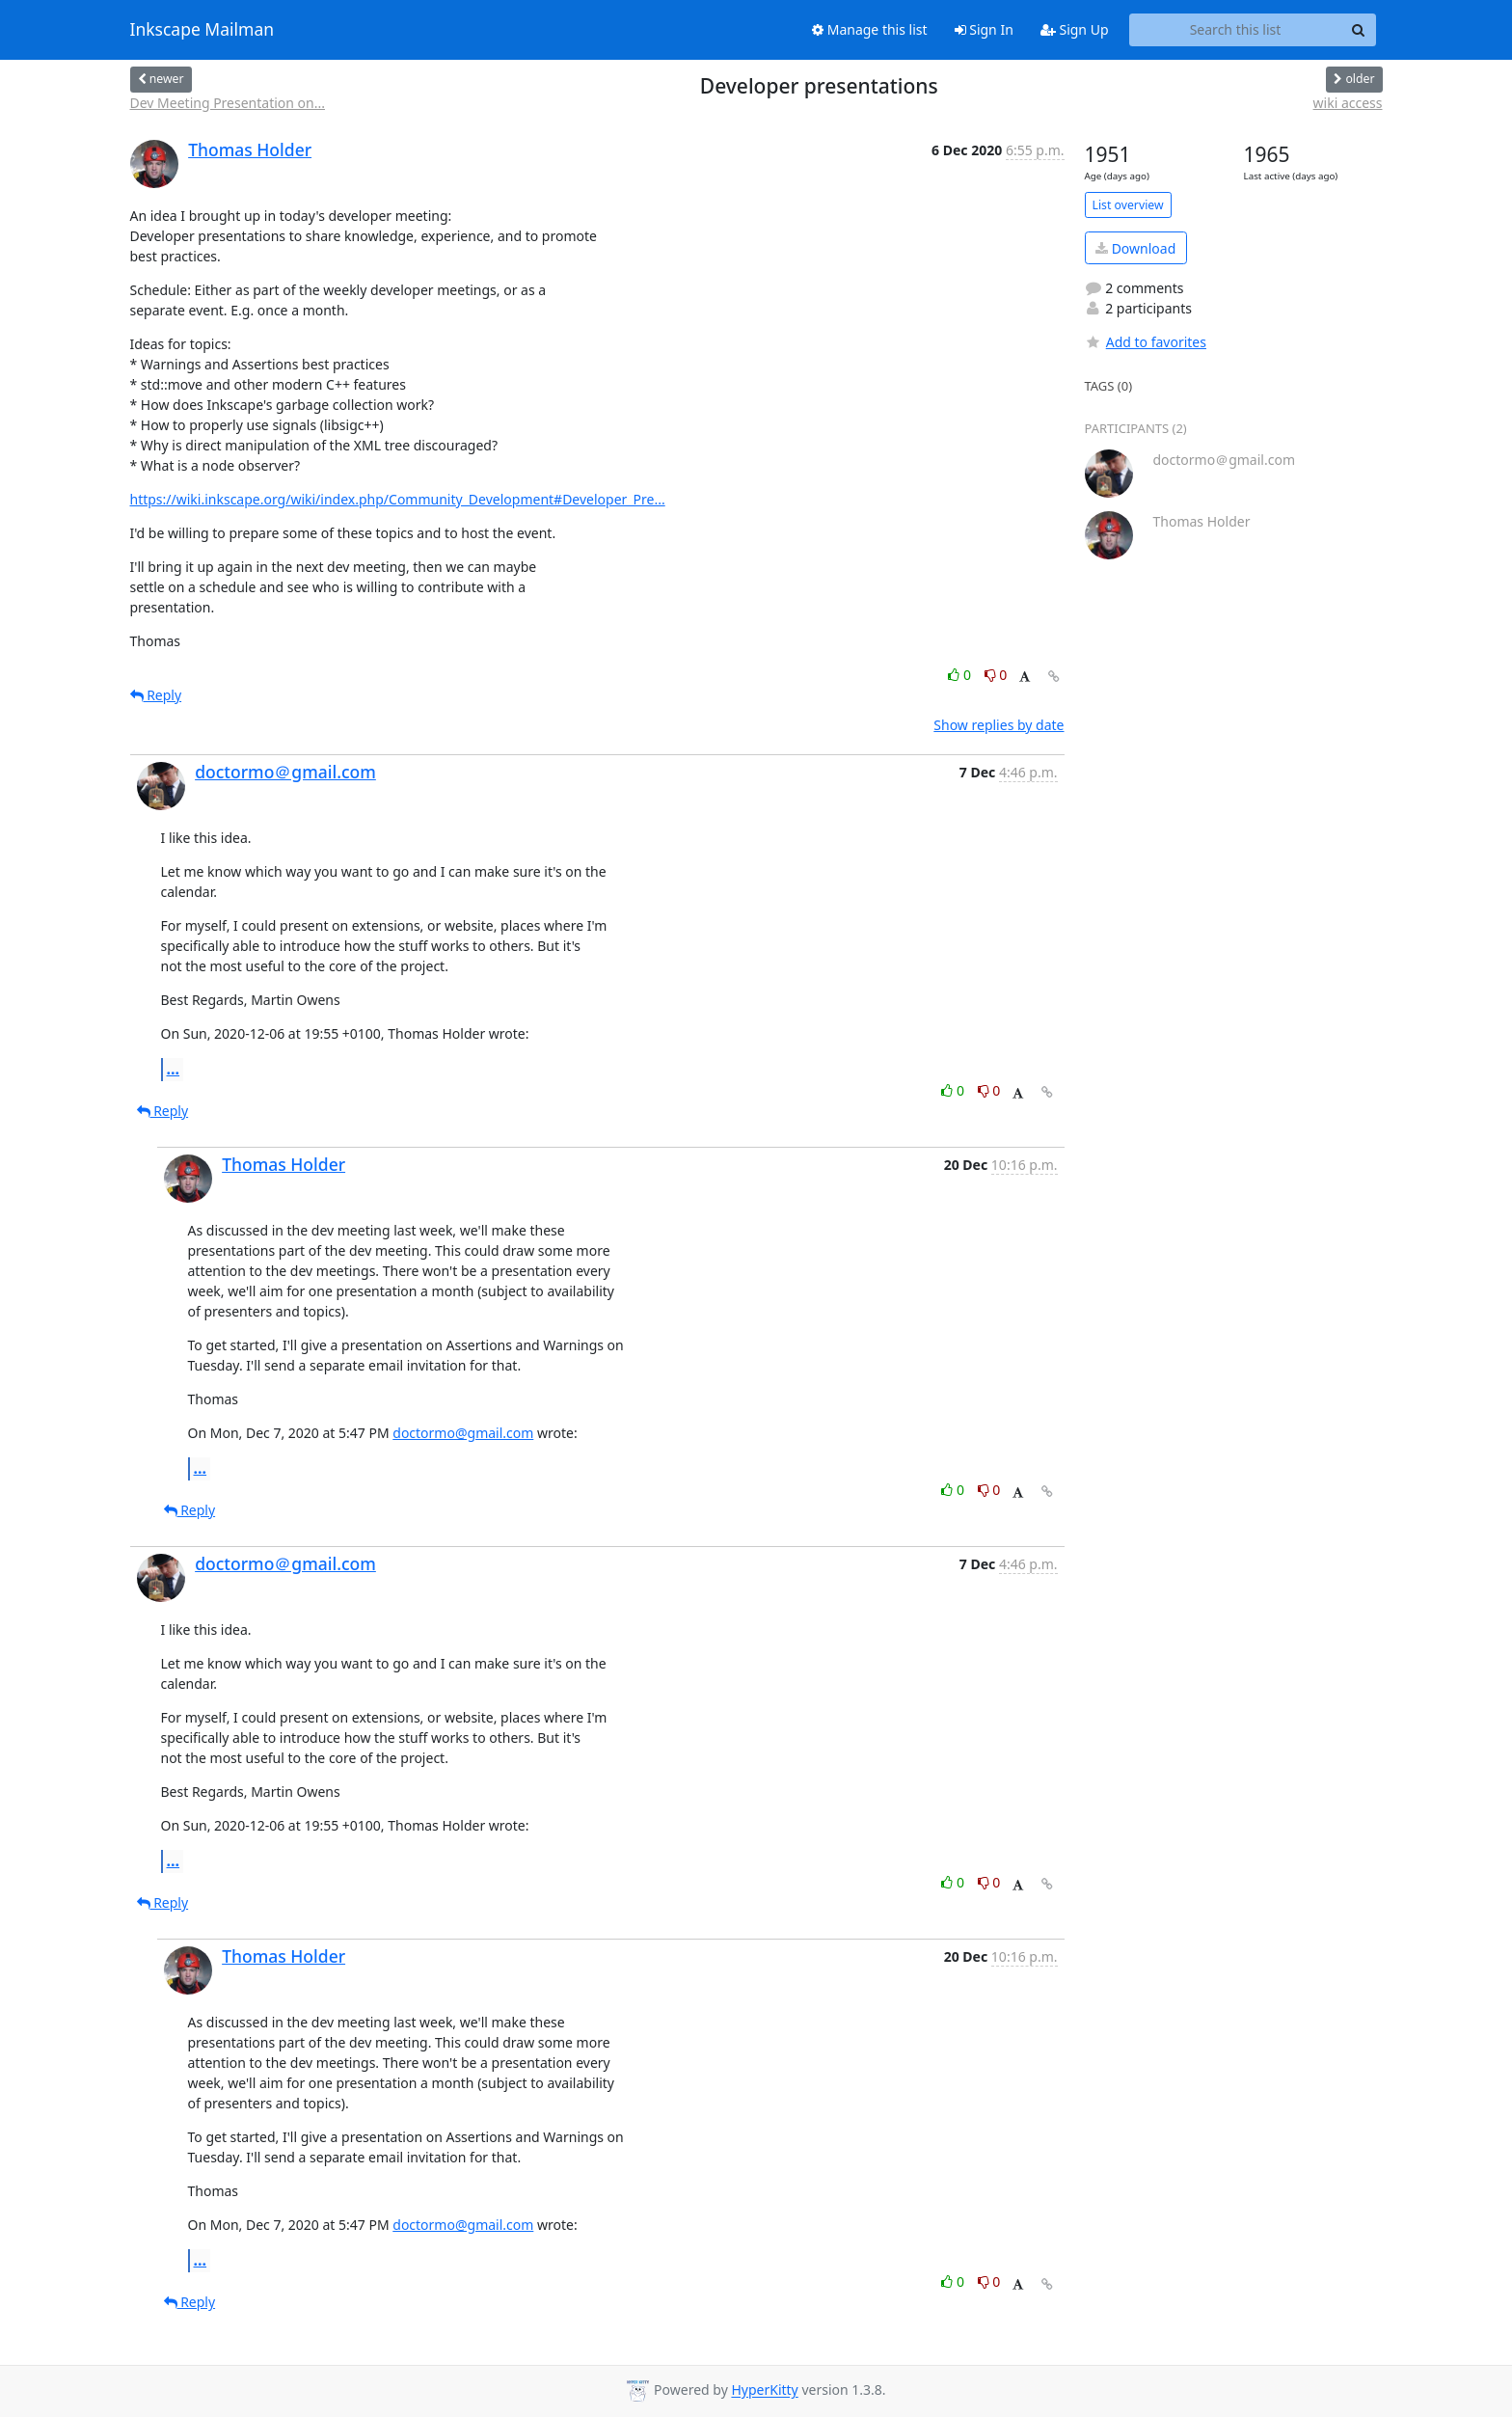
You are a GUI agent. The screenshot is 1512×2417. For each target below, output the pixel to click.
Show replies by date (998, 725)
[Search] (1358, 30)
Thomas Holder (249, 149)
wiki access (1348, 103)
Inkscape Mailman (202, 29)
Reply (156, 695)
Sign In (984, 29)
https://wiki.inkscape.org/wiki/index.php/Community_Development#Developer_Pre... (397, 499)
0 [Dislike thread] (996, 674)
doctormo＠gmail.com (285, 771)
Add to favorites (1145, 342)
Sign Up (1074, 29)
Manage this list (870, 29)
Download (1135, 248)
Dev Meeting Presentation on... (227, 103)
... (173, 1068)
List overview (1128, 205)
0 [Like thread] (961, 674)
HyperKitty (764, 2390)
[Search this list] (1235, 30)
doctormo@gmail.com (462, 1433)
